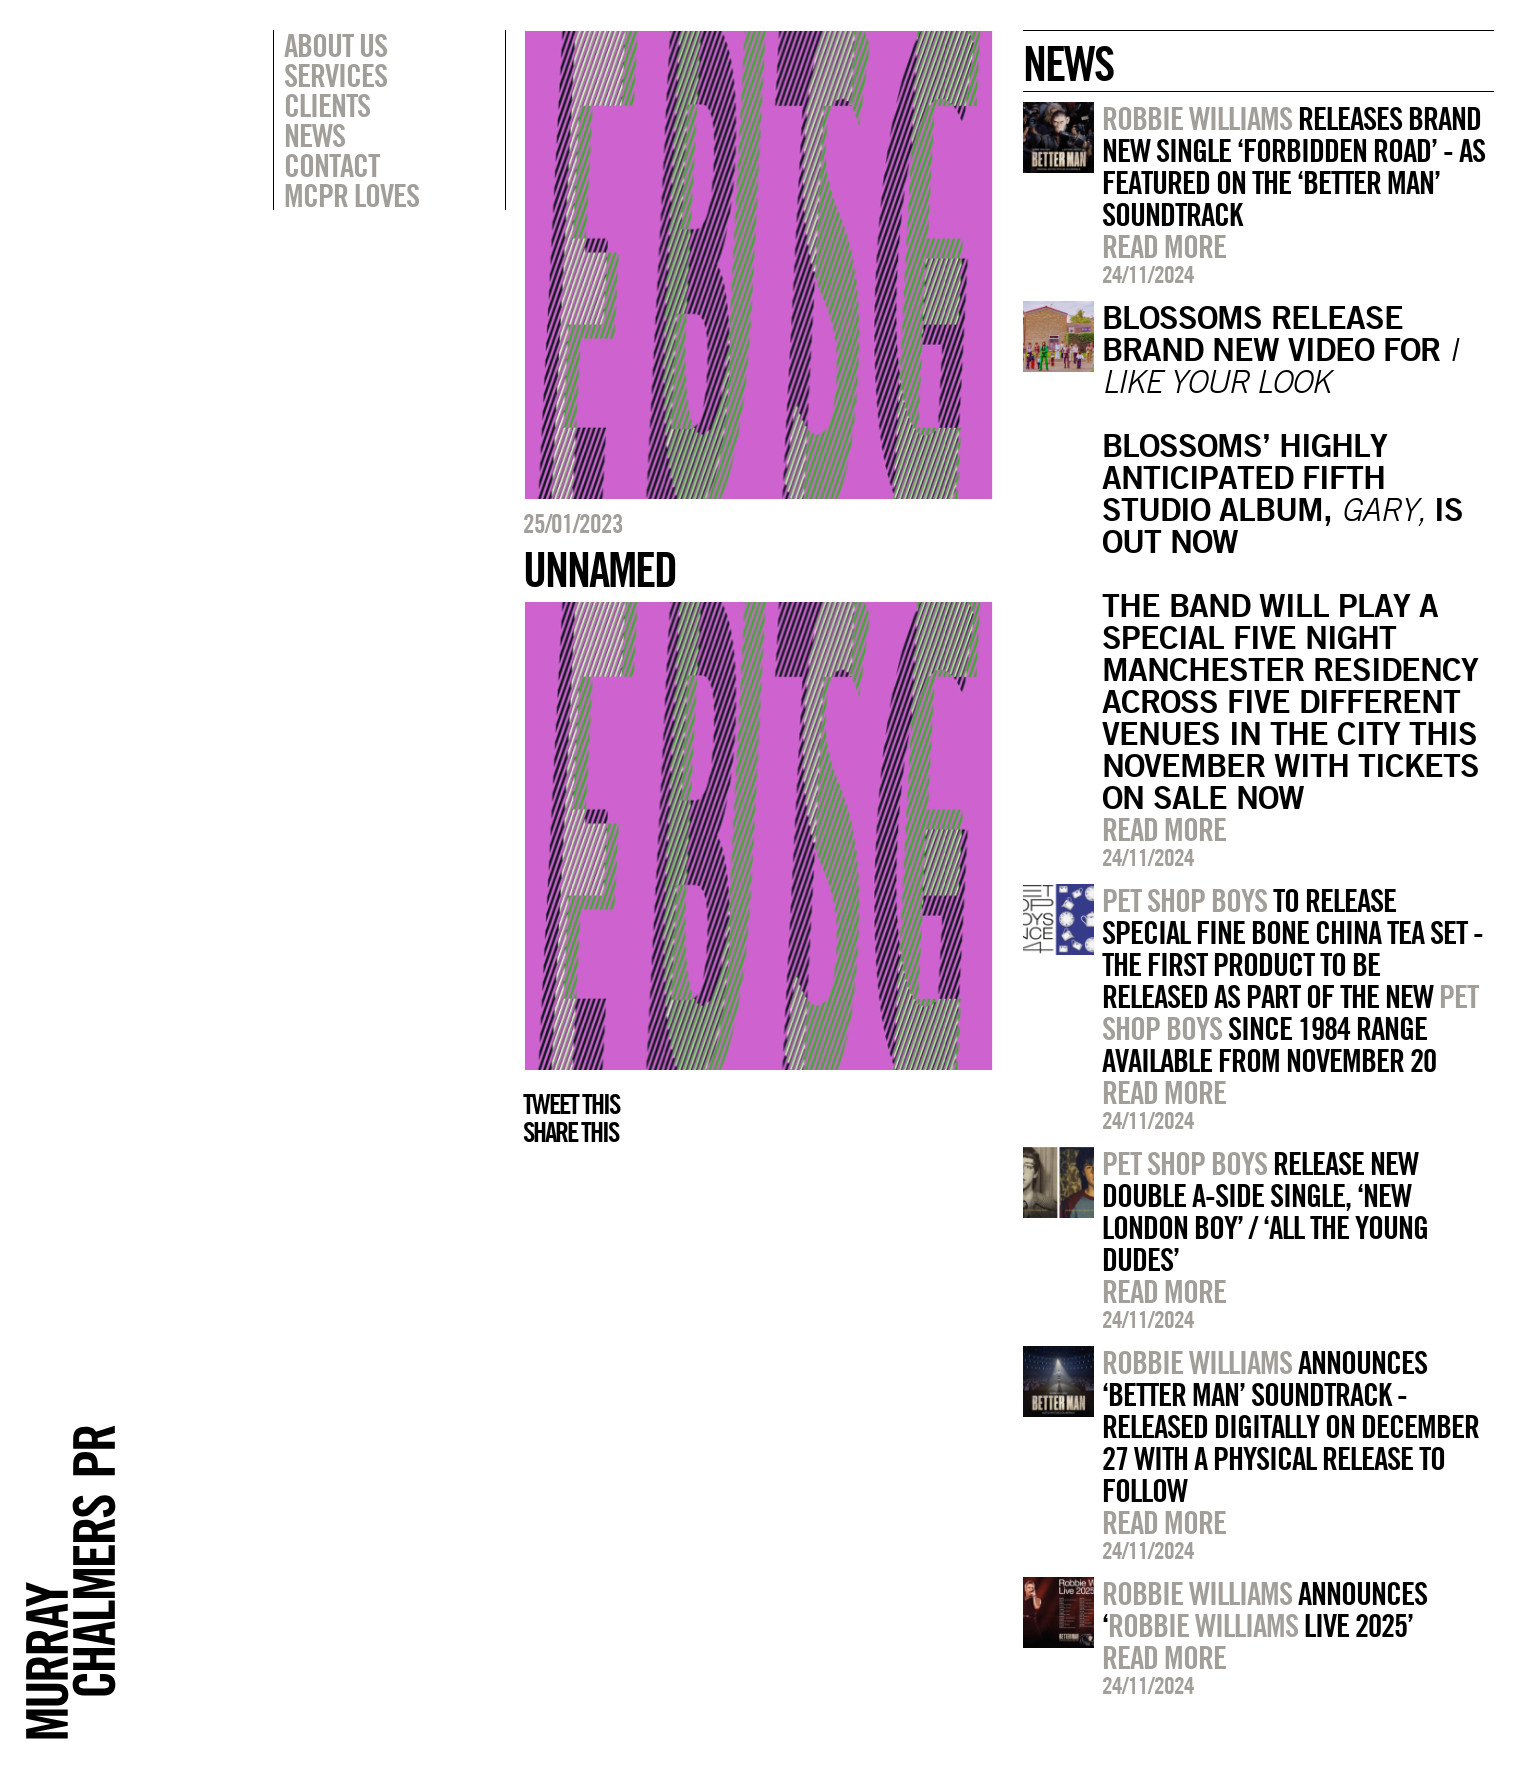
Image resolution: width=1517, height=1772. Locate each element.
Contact (331, 165)
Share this (570, 1132)
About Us (335, 45)
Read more (1164, 246)
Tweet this (571, 1104)
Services (335, 75)
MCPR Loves (351, 195)
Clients (327, 105)
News (314, 135)
